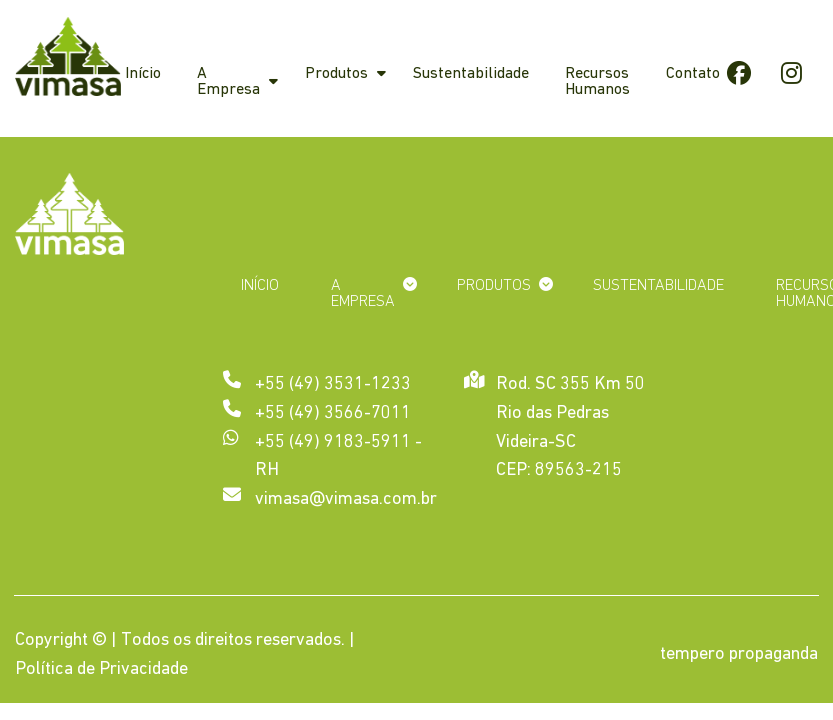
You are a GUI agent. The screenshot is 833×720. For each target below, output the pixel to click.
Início (143, 74)
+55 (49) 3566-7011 (333, 413)
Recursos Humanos (597, 82)
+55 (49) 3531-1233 (333, 384)
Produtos (336, 74)
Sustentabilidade (471, 74)
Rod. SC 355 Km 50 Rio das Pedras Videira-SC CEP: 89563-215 (570, 425)
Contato (693, 74)
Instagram (791, 72)
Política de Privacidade (101, 669)
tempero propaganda (739, 654)
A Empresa (228, 82)
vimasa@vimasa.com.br (346, 499)
